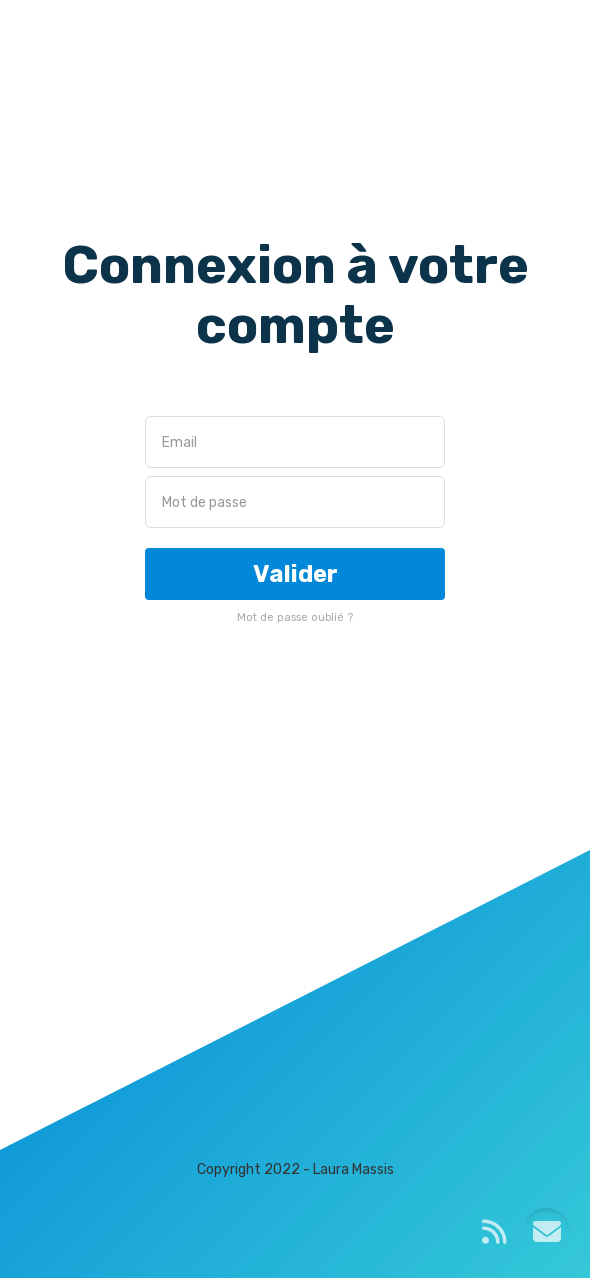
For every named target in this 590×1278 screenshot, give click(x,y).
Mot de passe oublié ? (295, 617)
